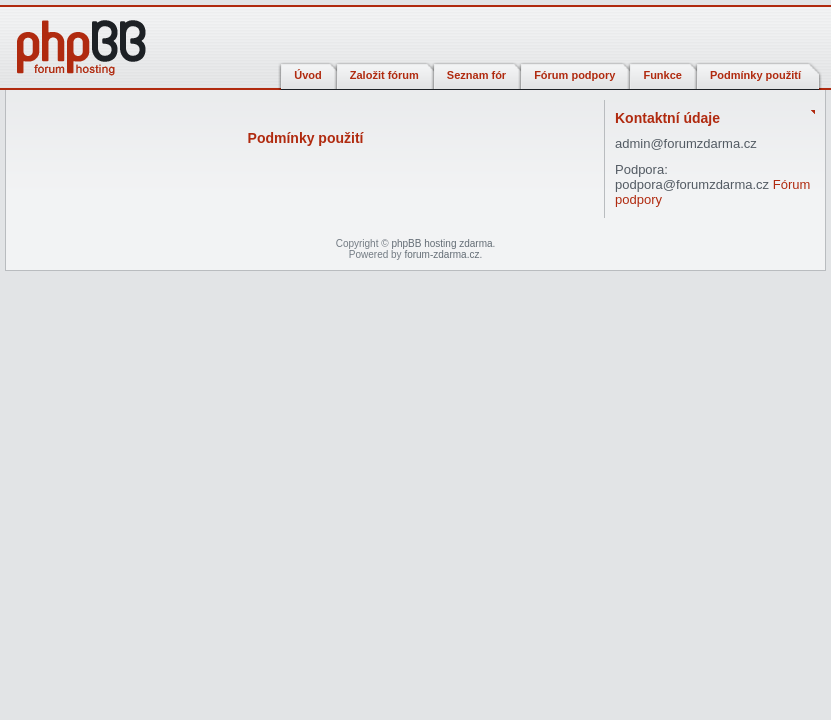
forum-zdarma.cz (441, 254)
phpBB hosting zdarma (441, 243)
